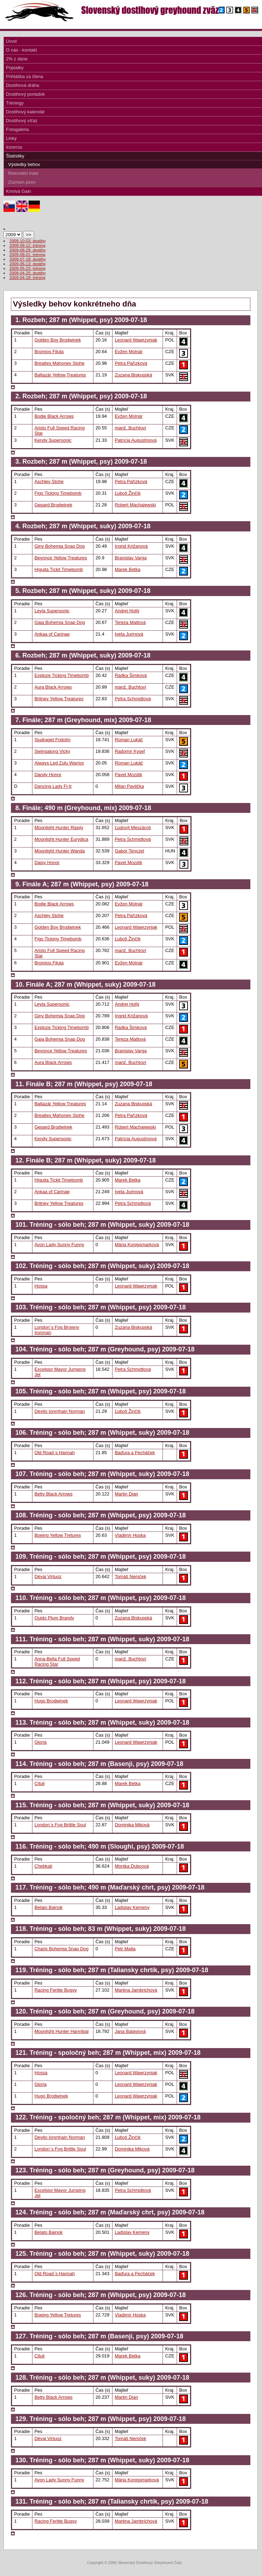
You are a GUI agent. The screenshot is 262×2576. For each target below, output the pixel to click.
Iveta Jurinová (129, 634)
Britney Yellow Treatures (59, 698)
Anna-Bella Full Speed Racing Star (57, 1661)
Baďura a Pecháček (135, 1452)
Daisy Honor (47, 862)
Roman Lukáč (129, 739)
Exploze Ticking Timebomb (62, 675)
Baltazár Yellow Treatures (60, 374)
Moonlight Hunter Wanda (60, 850)
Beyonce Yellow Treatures (61, 557)
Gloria (41, 1742)
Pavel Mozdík (128, 774)
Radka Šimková (131, 675)
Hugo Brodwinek (51, 1700)
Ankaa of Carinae (52, 634)
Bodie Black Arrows (54, 416)
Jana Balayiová (130, 2031)
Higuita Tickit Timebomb (59, 569)
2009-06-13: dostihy (28, 263)
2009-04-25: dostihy (28, 272)
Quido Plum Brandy (54, 1617)
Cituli (40, 1783)
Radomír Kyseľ (130, 751)
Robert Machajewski (135, 504)
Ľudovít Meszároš (133, 827)
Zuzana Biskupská (133, 374)
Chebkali (43, 1866)
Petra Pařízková (131, 363)
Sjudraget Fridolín (53, 739)
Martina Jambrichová (136, 1990)
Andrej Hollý (127, 610)
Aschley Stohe (49, 481)
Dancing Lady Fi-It (53, 786)
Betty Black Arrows (54, 1494)
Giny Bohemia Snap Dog (60, 546)
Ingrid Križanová (131, 546)
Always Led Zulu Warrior (59, 763)
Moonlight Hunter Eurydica (62, 839)
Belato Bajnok (49, 1907)
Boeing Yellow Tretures (58, 1535)
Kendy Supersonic (53, 440)
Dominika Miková (132, 1824)
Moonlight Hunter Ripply (59, 827)
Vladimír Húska (130, 1535)
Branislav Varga (130, 557)
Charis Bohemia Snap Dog (62, 1948)
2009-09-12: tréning (27, 245)
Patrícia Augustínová (136, 440)
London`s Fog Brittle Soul (60, 1824)
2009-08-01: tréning (27, 254)
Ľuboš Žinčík (127, 493)
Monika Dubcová (131, 1866)
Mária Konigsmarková (137, 1244)
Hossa (41, 1286)
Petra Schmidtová (133, 698)
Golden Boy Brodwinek (58, 340)
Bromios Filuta (49, 351)
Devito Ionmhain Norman (60, 1411)
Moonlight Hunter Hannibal (62, 2031)
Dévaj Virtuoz (48, 1576)
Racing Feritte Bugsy (56, 1990)
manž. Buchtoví (130, 427)
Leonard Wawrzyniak (136, 340)
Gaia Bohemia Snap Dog (60, 622)
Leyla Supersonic (52, 610)
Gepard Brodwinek (53, 504)
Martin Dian (126, 1494)
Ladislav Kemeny (132, 1907)
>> (28, 234)
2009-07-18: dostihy (28, 259)
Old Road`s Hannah (55, 1452)
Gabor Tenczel (129, 850)
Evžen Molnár (128, 351)
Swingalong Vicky (52, 751)
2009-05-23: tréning (27, 268)
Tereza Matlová (130, 622)
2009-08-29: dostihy (28, 250)
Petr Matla (125, 1948)
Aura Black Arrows (53, 687)
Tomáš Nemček (130, 1576)
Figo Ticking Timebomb (58, 493)
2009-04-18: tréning (27, 277)
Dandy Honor (48, 774)
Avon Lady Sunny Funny (59, 1244)
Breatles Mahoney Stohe (60, 363)
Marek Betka (127, 569)
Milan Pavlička (129, 786)
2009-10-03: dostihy (28, 240)
